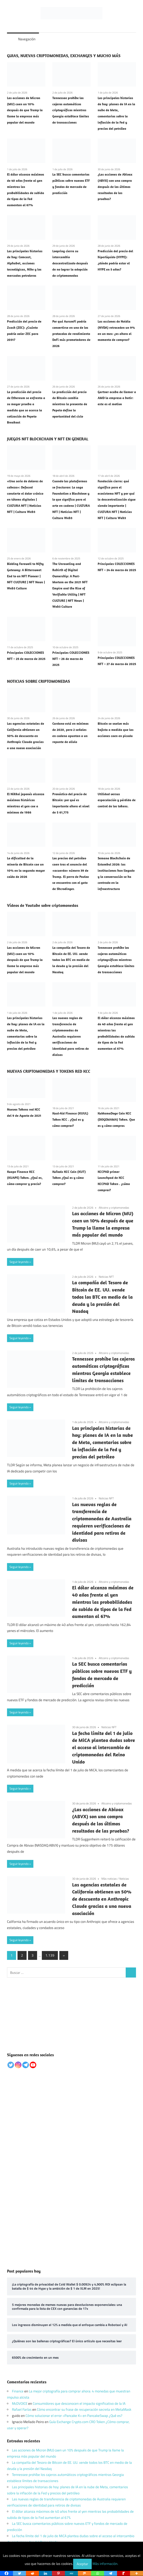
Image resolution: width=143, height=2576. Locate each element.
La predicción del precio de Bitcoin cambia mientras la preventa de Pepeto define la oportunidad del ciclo (69, 404)
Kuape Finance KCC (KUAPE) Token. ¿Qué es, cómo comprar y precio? (25, 1178)
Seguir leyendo (19, 1261)
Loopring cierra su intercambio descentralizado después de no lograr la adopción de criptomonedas (70, 263)
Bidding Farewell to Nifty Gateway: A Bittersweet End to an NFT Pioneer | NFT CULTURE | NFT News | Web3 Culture (26, 576)
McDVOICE (19, 2403)
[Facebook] (6, 2573)
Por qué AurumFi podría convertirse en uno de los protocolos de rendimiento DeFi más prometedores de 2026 (71, 333)
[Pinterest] (58, 2573)
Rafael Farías (22, 2409)
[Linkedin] (45, 2573)
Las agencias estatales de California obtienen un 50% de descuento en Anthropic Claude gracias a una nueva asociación (25, 735)
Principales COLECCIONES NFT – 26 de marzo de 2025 (70, 658)
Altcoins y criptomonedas (114, 1207)
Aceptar (82, 2564)
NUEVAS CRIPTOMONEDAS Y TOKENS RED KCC (48, 1071)
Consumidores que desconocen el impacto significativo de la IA (79, 2403)
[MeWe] (71, 2573)
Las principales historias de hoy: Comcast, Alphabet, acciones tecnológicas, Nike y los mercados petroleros (24, 263)
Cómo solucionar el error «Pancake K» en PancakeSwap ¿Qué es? (74, 2415)
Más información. (105, 2564)
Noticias (124, 1878)
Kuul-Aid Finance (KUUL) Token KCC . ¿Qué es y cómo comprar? (70, 1119)
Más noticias (109, 1878)
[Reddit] (32, 2573)
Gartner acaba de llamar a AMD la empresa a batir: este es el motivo (117, 398)
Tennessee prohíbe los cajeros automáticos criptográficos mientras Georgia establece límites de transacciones (70, 110)
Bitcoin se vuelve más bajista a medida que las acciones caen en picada (116, 729)
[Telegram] (110, 2573)
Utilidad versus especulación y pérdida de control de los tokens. (117, 800)
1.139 (49, 1955)
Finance (17, 2391)
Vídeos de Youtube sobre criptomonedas (42, 905)
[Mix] (84, 2573)
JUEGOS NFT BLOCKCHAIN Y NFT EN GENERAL (47, 438)
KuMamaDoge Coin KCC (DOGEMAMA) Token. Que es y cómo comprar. (116, 1119)
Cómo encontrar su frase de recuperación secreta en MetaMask (84, 2409)
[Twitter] (19, 2573)
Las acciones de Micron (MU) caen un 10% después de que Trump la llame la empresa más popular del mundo (25, 110)
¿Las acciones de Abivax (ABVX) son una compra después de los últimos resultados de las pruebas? (115, 186)
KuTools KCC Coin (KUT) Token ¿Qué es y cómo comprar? (69, 1178)
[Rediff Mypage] (123, 2573)
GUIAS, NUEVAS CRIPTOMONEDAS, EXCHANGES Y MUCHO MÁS (64, 55)
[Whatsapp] (97, 2573)
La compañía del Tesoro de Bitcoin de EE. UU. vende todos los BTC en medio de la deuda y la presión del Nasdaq (71, 959)
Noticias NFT (106, 1276)
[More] (136, 2573)
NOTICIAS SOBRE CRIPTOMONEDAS (38, 681)
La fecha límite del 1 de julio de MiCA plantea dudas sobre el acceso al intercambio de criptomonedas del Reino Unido (103, 1747)
